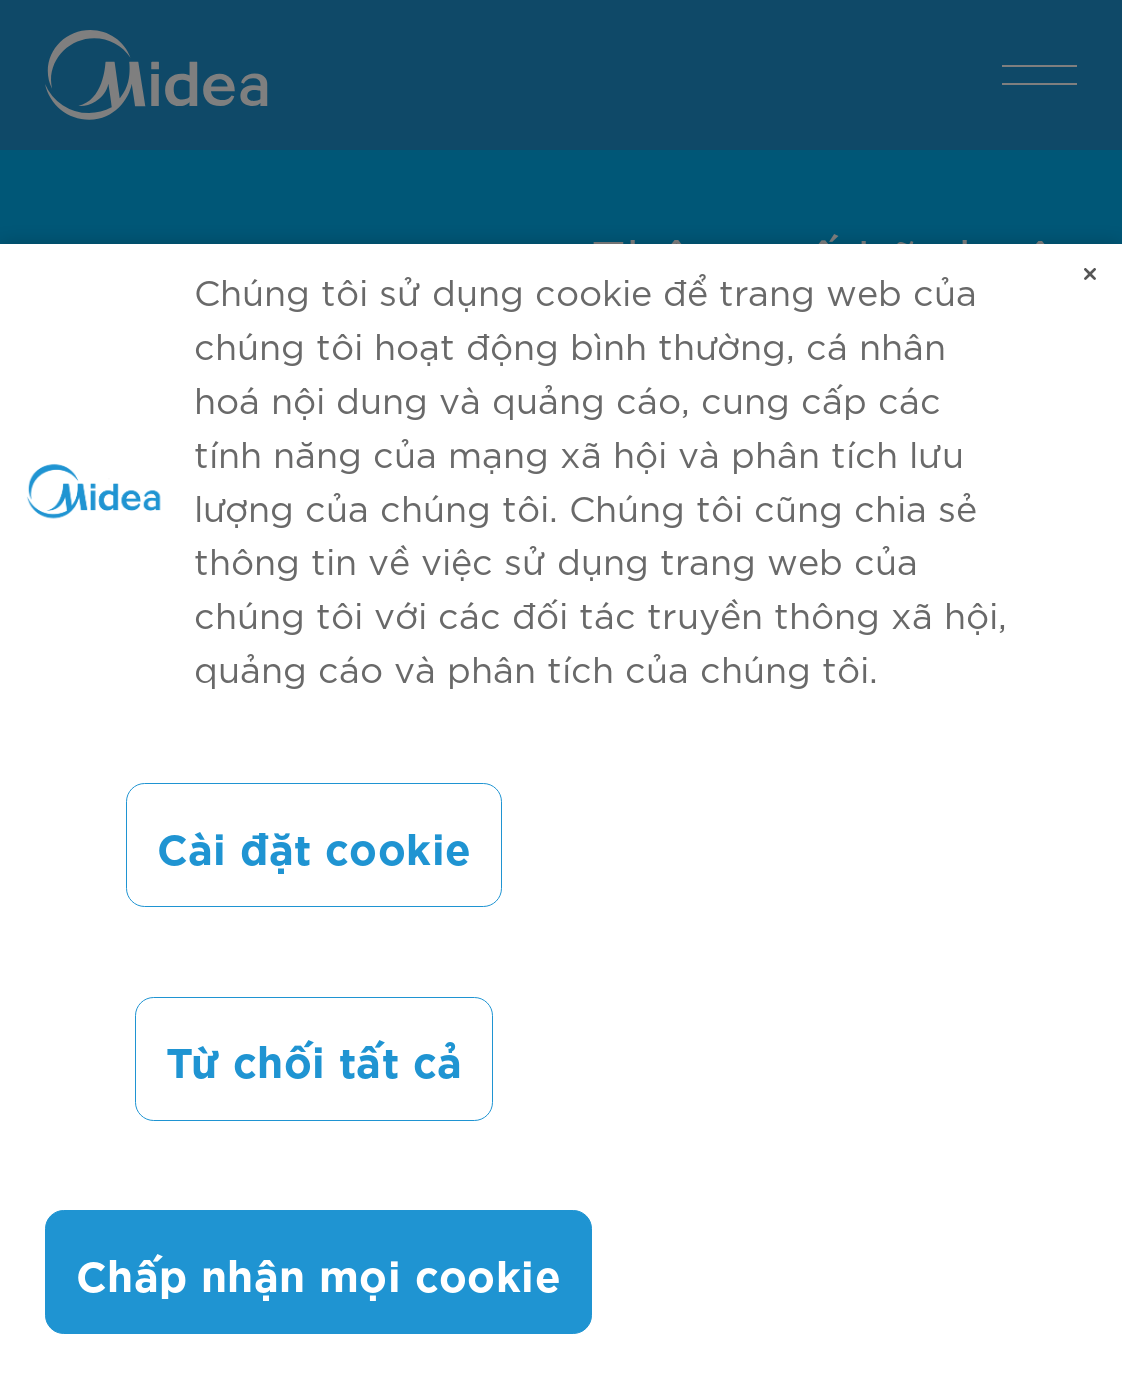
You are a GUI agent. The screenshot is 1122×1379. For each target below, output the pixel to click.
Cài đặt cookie (314, 850)
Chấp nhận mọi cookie (318, 1277)
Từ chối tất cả (314, 1063)
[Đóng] (1090, 280)
